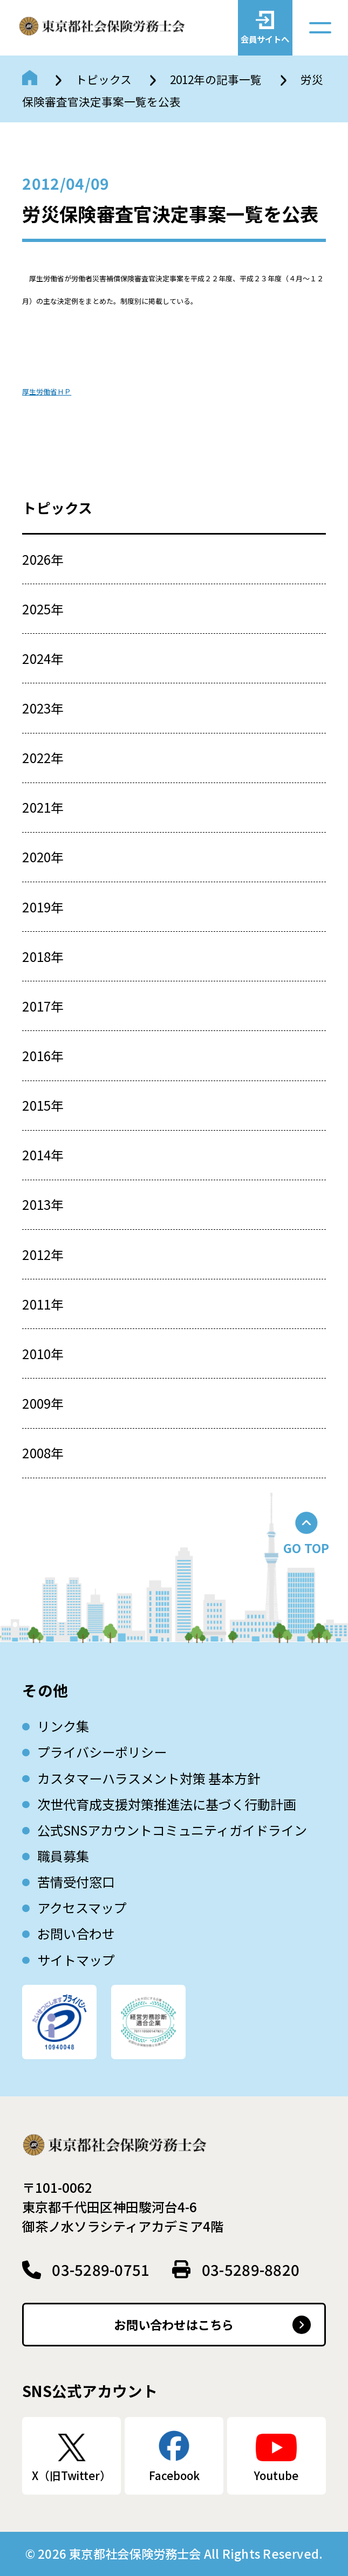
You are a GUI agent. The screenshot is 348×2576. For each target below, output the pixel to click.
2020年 (43, 856)
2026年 (43, 559)
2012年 (43, 1254)
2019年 (43, 906)
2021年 (43, 807)
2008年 (43, 1452)
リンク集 (63, 1725)
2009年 (43, 1403)
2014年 (43, 1154)
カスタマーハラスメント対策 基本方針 (148, 1778)
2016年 (43, 1055)
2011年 (43, 1303)
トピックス (104, 79)
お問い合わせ (76, 1933)
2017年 (43, 1005)
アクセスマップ (82, 1907)
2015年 (43, 1105)
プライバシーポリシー (102, 1751)
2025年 (43, 608)
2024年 (43, 658)
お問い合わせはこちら (174, 2324)
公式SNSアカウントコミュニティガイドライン (172, 1829)
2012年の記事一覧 (216, 79)
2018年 (43, 956)
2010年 (43, 1353)
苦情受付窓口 (76, 1881)
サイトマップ (76, 1959)
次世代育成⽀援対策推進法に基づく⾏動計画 (166, 1804)
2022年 (43, 757)
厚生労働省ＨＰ (46, 391)
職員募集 (63, 1855)
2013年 (43, 1204)
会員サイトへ (265, 39)
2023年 (43, 707)
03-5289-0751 (100, 2269)
